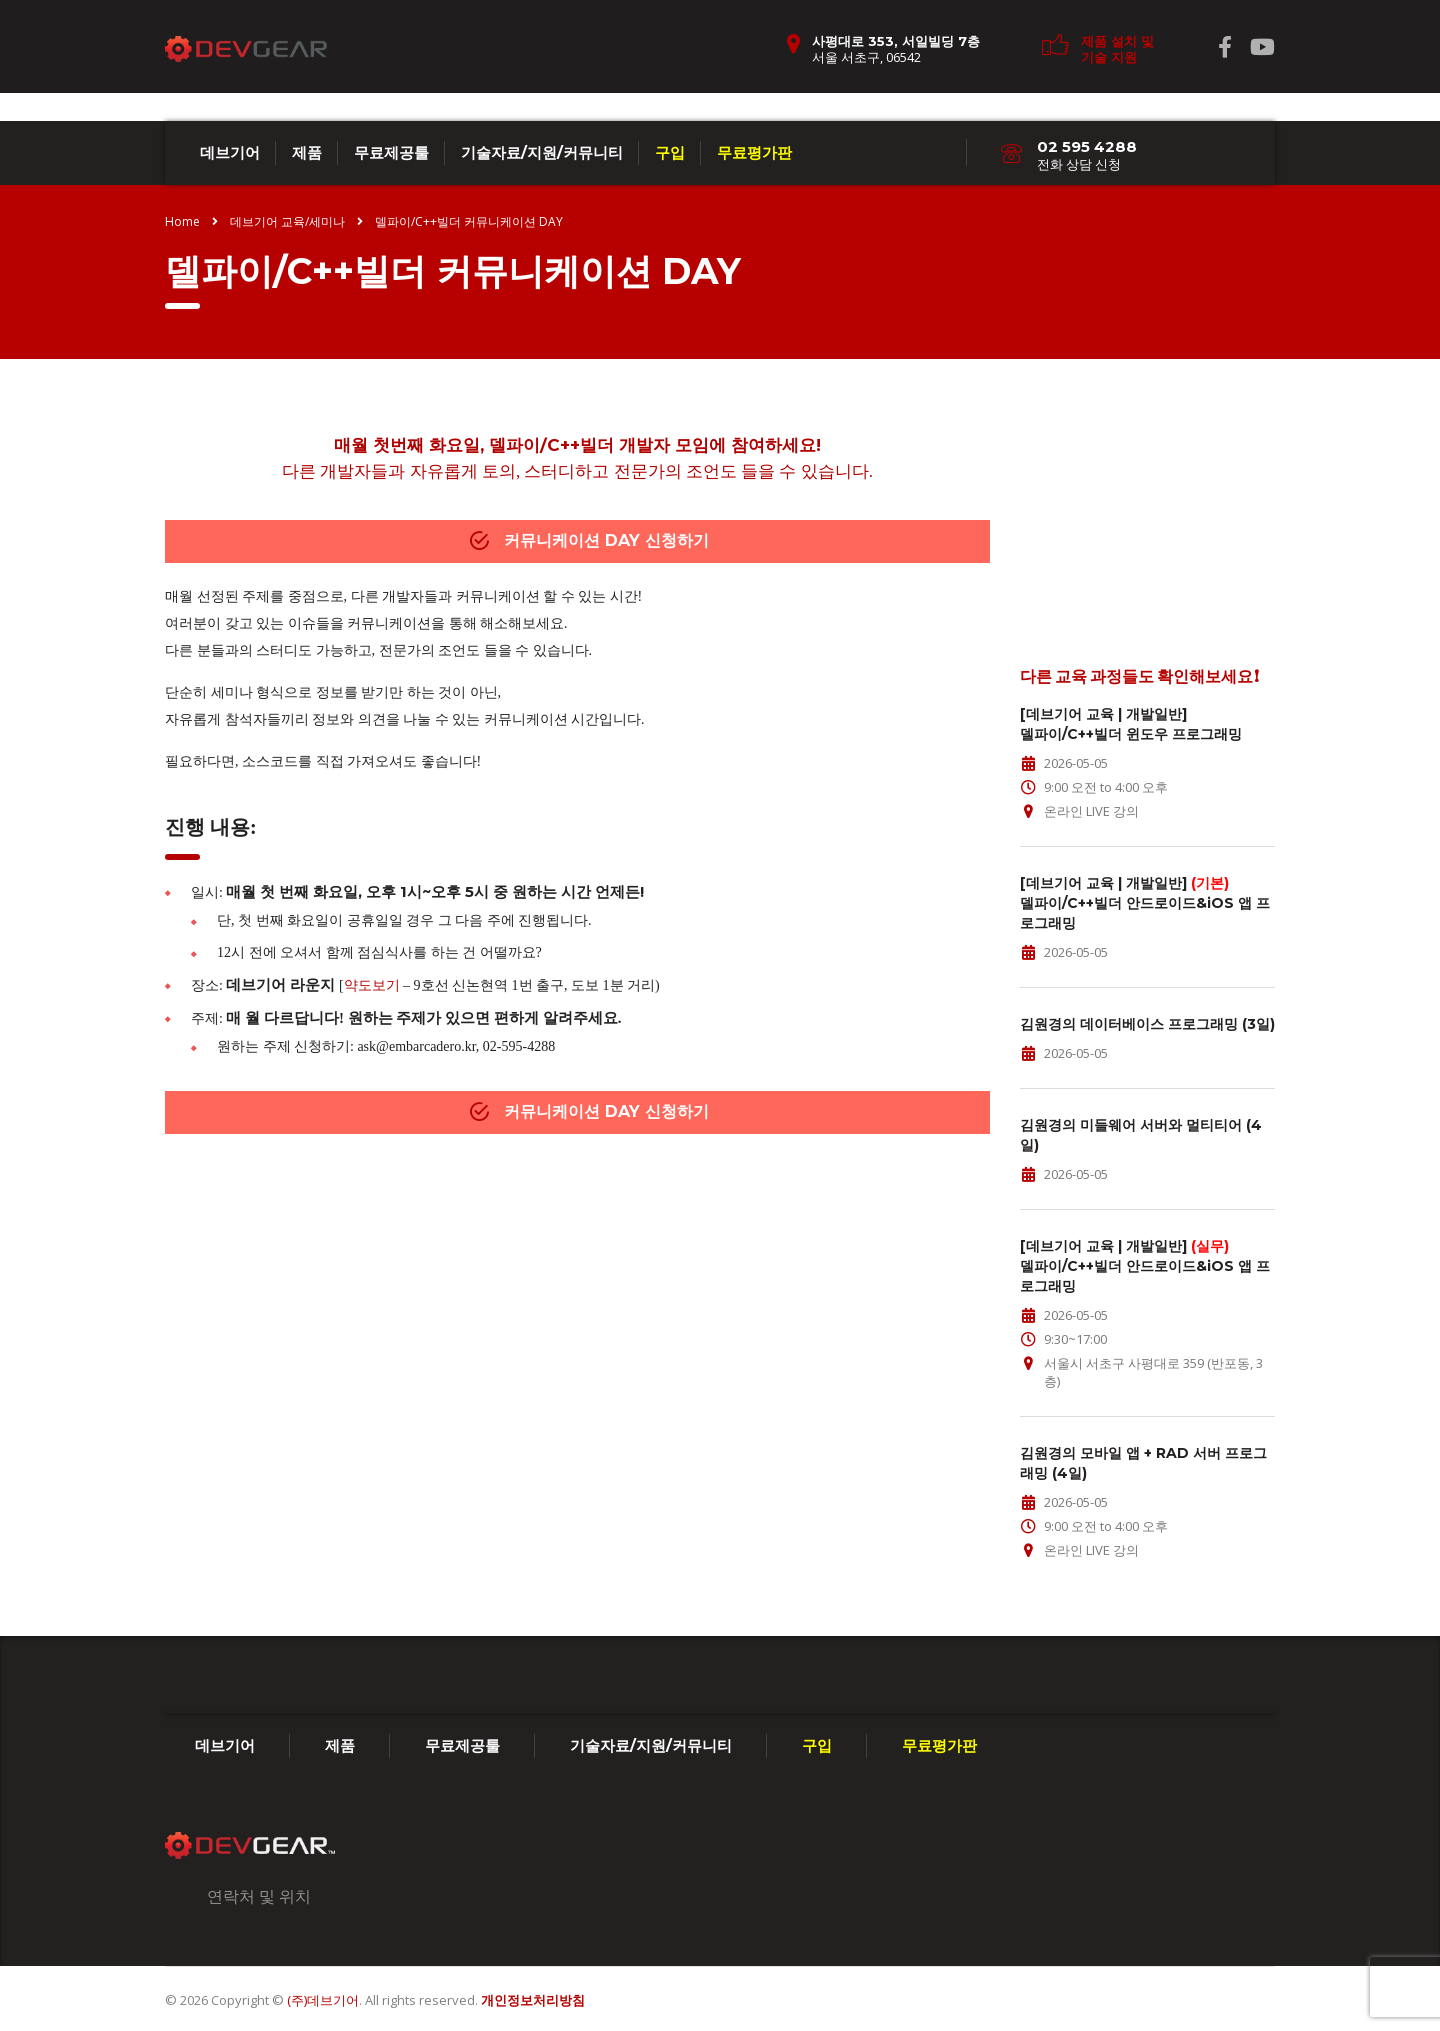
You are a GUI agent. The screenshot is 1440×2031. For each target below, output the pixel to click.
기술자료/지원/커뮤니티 (542, 152)
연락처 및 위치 (259, 1896)
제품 (307, 152)
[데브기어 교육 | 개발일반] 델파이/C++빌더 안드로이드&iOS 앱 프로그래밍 (1145, 903)
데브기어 (230, 152)
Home (182, 221)
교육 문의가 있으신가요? (1147, 463)
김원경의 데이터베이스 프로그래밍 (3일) (1147, 1024)
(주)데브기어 (323, 2000)
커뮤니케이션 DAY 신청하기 (589, 540)
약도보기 (372, 985)
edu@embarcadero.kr (1080, 594)
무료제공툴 (391, 152)
